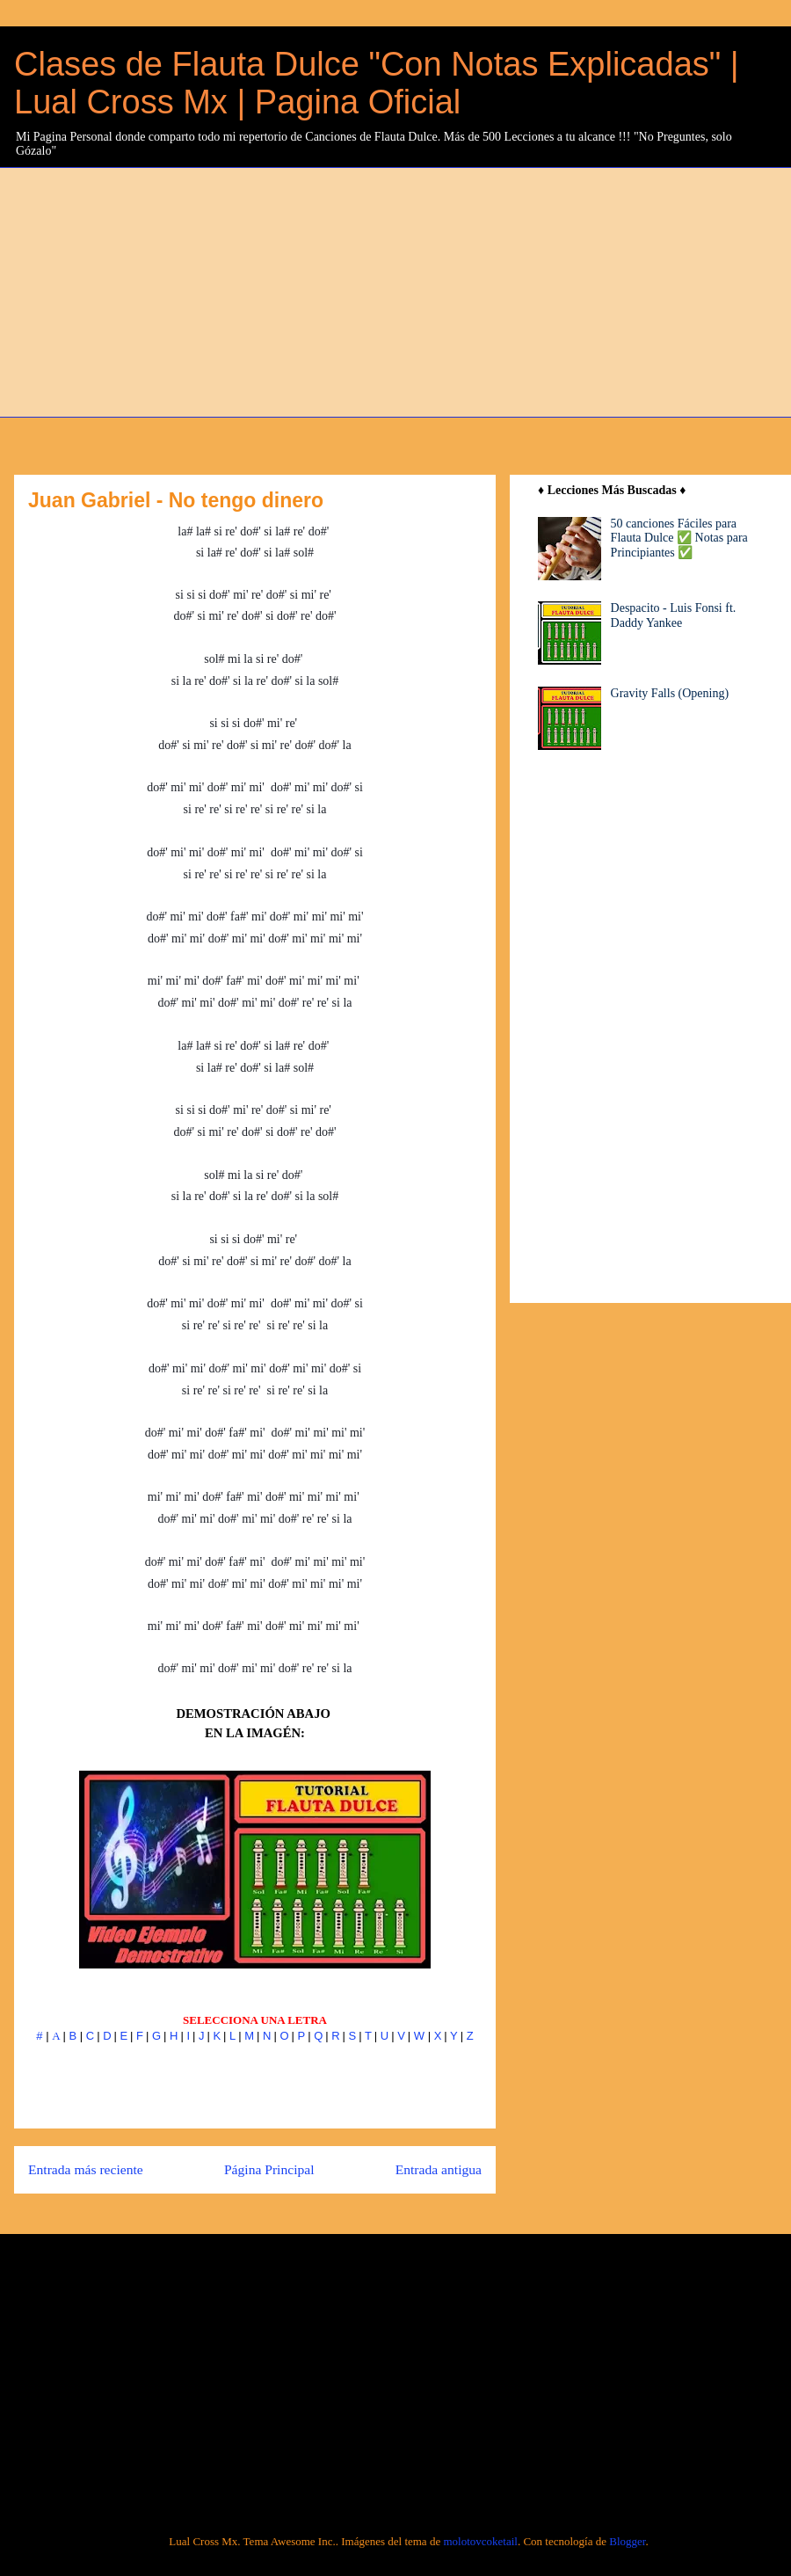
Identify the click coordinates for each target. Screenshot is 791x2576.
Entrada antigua (439, 2169)
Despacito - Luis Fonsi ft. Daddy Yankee (674, 615)
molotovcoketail (480, 2541)
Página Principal (269, 2169)
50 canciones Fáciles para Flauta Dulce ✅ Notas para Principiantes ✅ (679, 538)
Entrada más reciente (85, 2169)
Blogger (627, 2541)
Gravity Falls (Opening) (670, 693)
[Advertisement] (406, 290)
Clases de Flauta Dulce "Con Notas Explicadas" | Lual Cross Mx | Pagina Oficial (376, 83)
